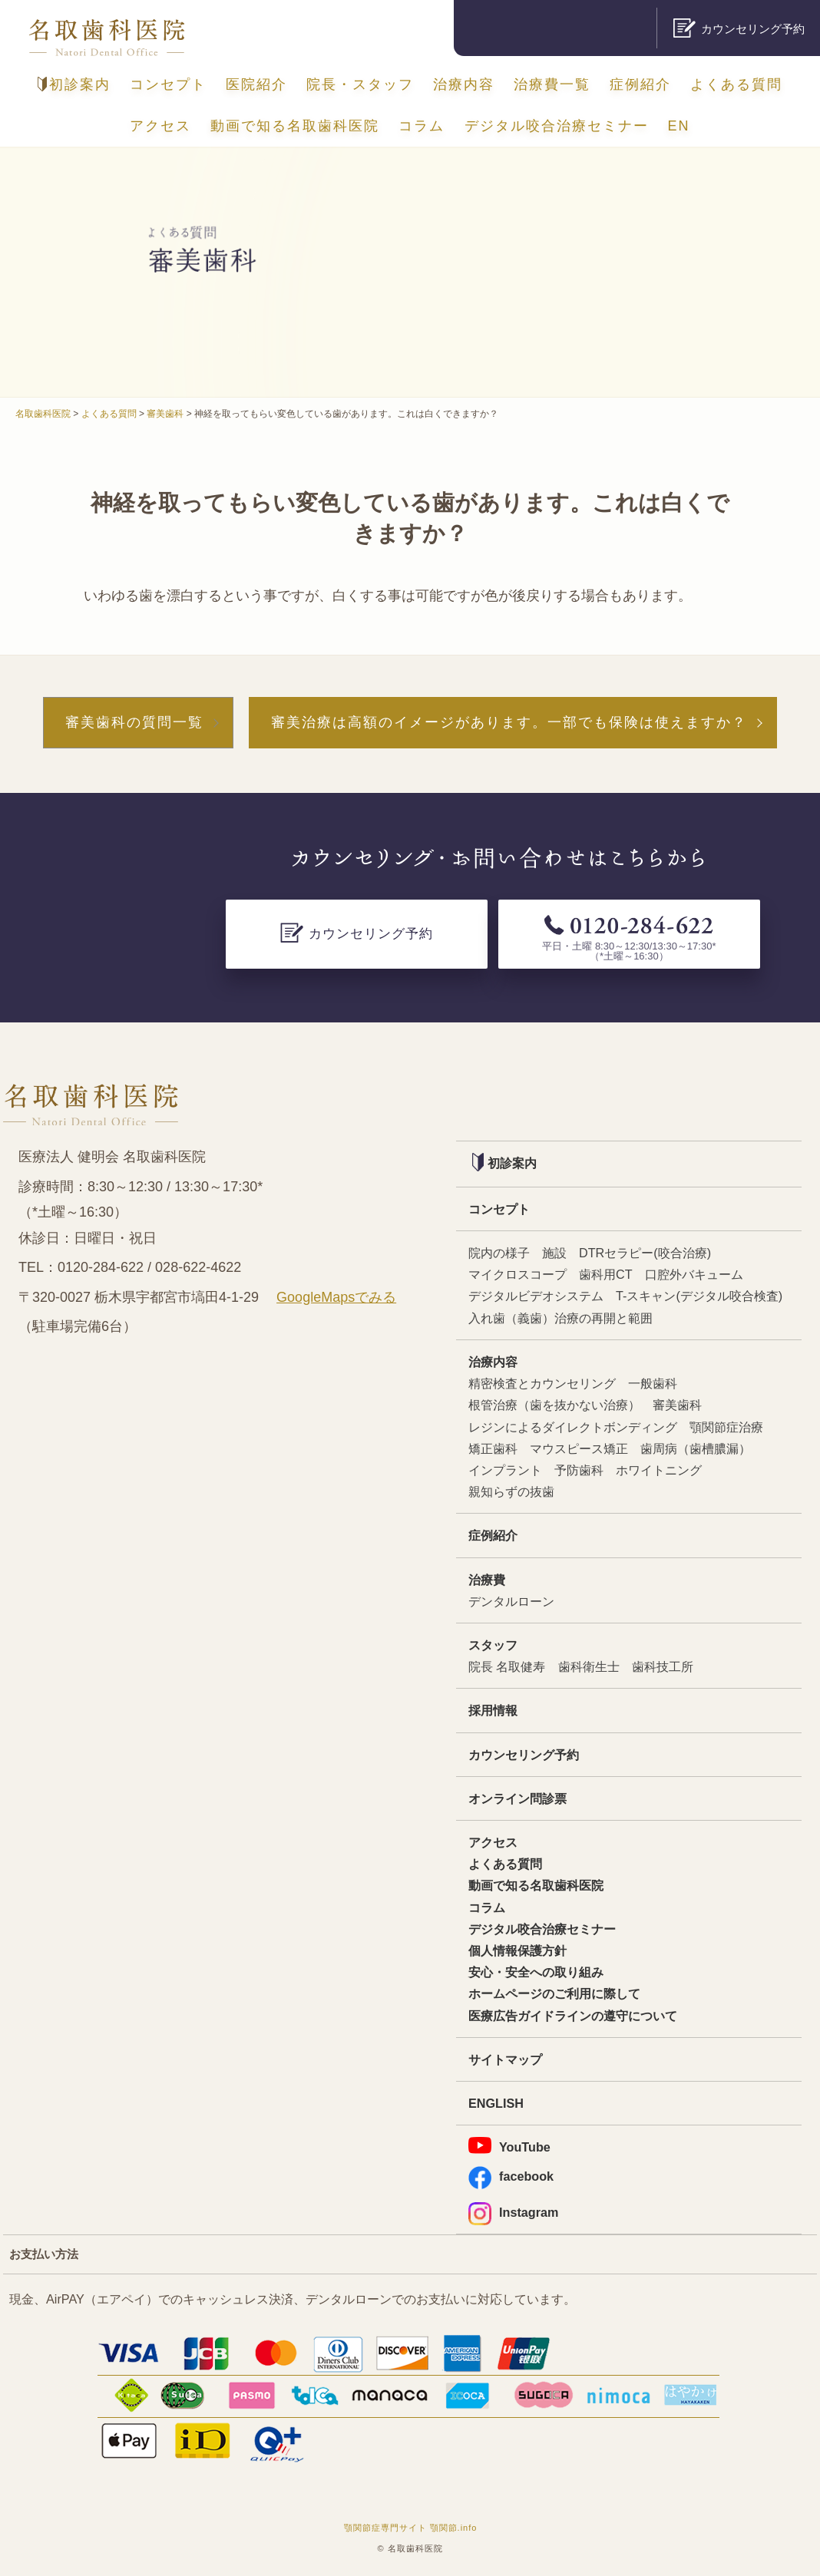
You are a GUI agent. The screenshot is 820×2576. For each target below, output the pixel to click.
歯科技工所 (662, 1666)
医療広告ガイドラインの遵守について (572, 2016)
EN (679, 126)
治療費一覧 (552, 84)
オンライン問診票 (517, 1798)
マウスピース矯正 (579, 1448)
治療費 (486, 1580)
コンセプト (168, 84)
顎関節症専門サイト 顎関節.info (411, 2527)
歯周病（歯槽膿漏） (695, 1448)
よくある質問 (736, 84)
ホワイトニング (659, 1470)
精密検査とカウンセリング (542, 1383)
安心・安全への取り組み (535, 1972)
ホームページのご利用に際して (554, 1993)
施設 (554, 1253)
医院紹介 (256, 84)
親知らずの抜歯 (511, 1491)
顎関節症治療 (726, 1427)
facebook (511, 2176)
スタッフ (492, 1645)
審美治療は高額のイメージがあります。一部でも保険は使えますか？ (509, 722)
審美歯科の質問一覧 (134, 722)
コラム (421, 126)
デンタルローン (511, 1601)
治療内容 (463, 84)
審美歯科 (677, 1405)
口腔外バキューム (694, 1274)
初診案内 (74, 84)
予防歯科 (578, 1470)
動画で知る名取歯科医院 (294, 126)
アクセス (160, 126)
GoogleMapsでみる (336, 1297)
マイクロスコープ (517, 1274)
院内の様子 (499, 1253)
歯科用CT (606, 1274)
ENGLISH (496, 2103)
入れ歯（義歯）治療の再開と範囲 (560, 1318)
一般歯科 (652, 1383)
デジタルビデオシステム (535, 1296)
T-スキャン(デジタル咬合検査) (699, 1296)
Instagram (513, 2212)
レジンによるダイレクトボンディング (572, 1427)
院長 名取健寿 (507, 1666)
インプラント (505, 1470)
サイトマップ (505, 2059)
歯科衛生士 (589, 1666)
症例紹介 (640, 84)
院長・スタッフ (360, 84)
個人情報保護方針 (517, 1950)
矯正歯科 (492, 1448)
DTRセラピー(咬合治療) (645, 1253)
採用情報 (492, 1710)
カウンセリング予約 (523, 1755)
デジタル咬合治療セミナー (557, 126)
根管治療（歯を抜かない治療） (554, 1405)
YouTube (509, 2145)
